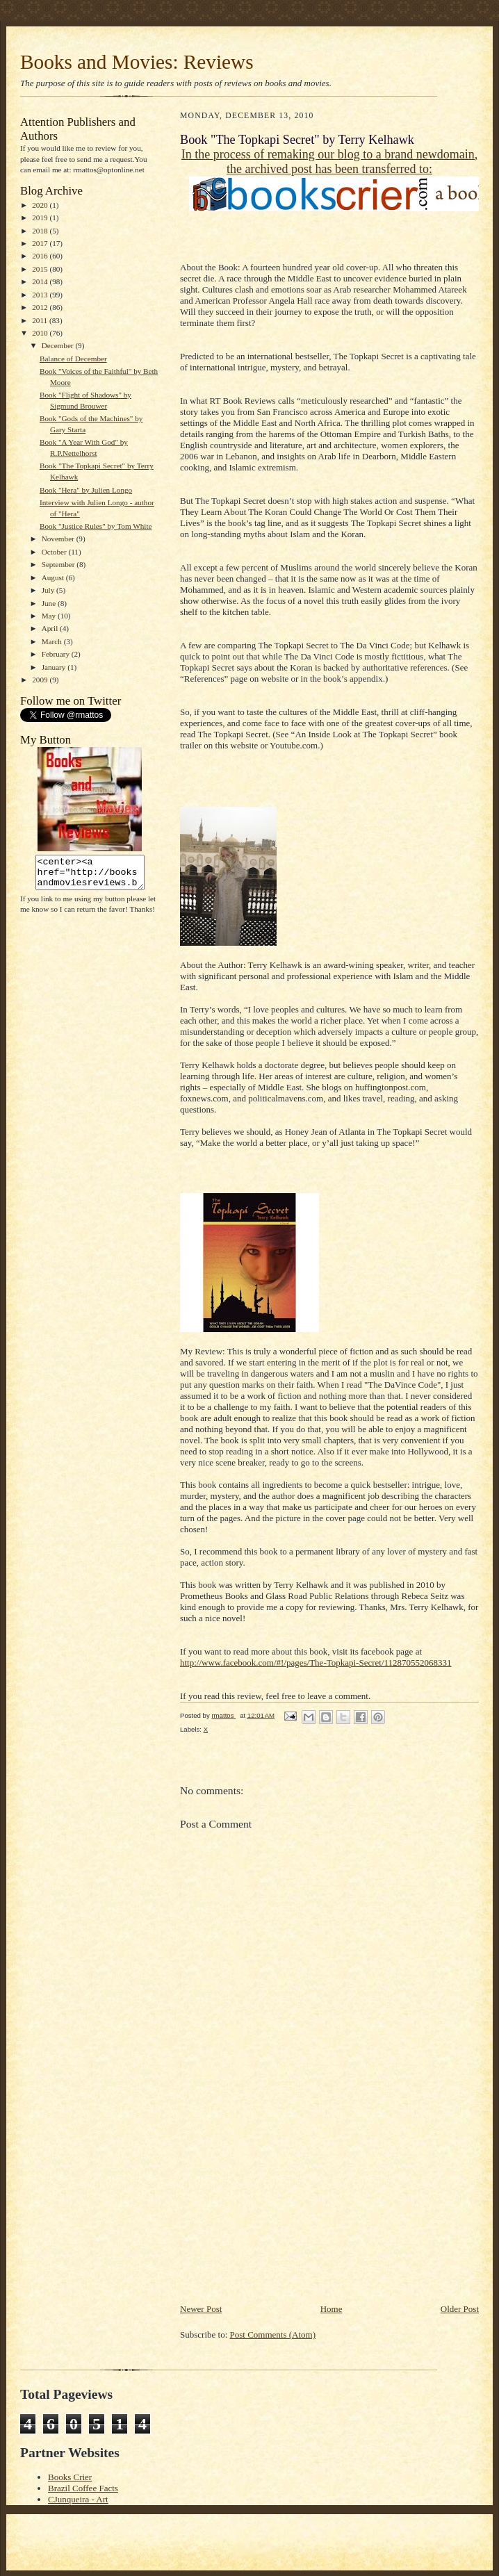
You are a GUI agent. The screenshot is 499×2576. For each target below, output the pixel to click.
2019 (40, 217)
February (57, 654)
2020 (40, 205)
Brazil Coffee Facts (83, 2488)
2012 (40, 307)
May (50, 616)
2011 (40, 320)
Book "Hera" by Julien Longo (86, 490)
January (55, 667)
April (51, 628)
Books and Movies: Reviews (137, 62)
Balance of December (73, 358)
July (49, 590)
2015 (40, 269)
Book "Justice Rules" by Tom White (96, 526)
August (54, 577)
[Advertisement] (284, 2205)
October (55, 552)
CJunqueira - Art (78, 2499)
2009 (40, 679)
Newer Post (201, 2309)
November (59, 538)
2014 (40, 281)
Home (331, 2309)
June (50, 603)
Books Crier (70, 2477)
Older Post (460, 2309)
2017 (40, 243)
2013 (40, 294)
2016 (40, 256)
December (59, 345)
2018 (40, 231)
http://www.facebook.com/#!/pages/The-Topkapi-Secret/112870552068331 (316, 1662)
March (53, 641)
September (59, 564)
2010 (40, 333)
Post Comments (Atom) (273, 2334)
